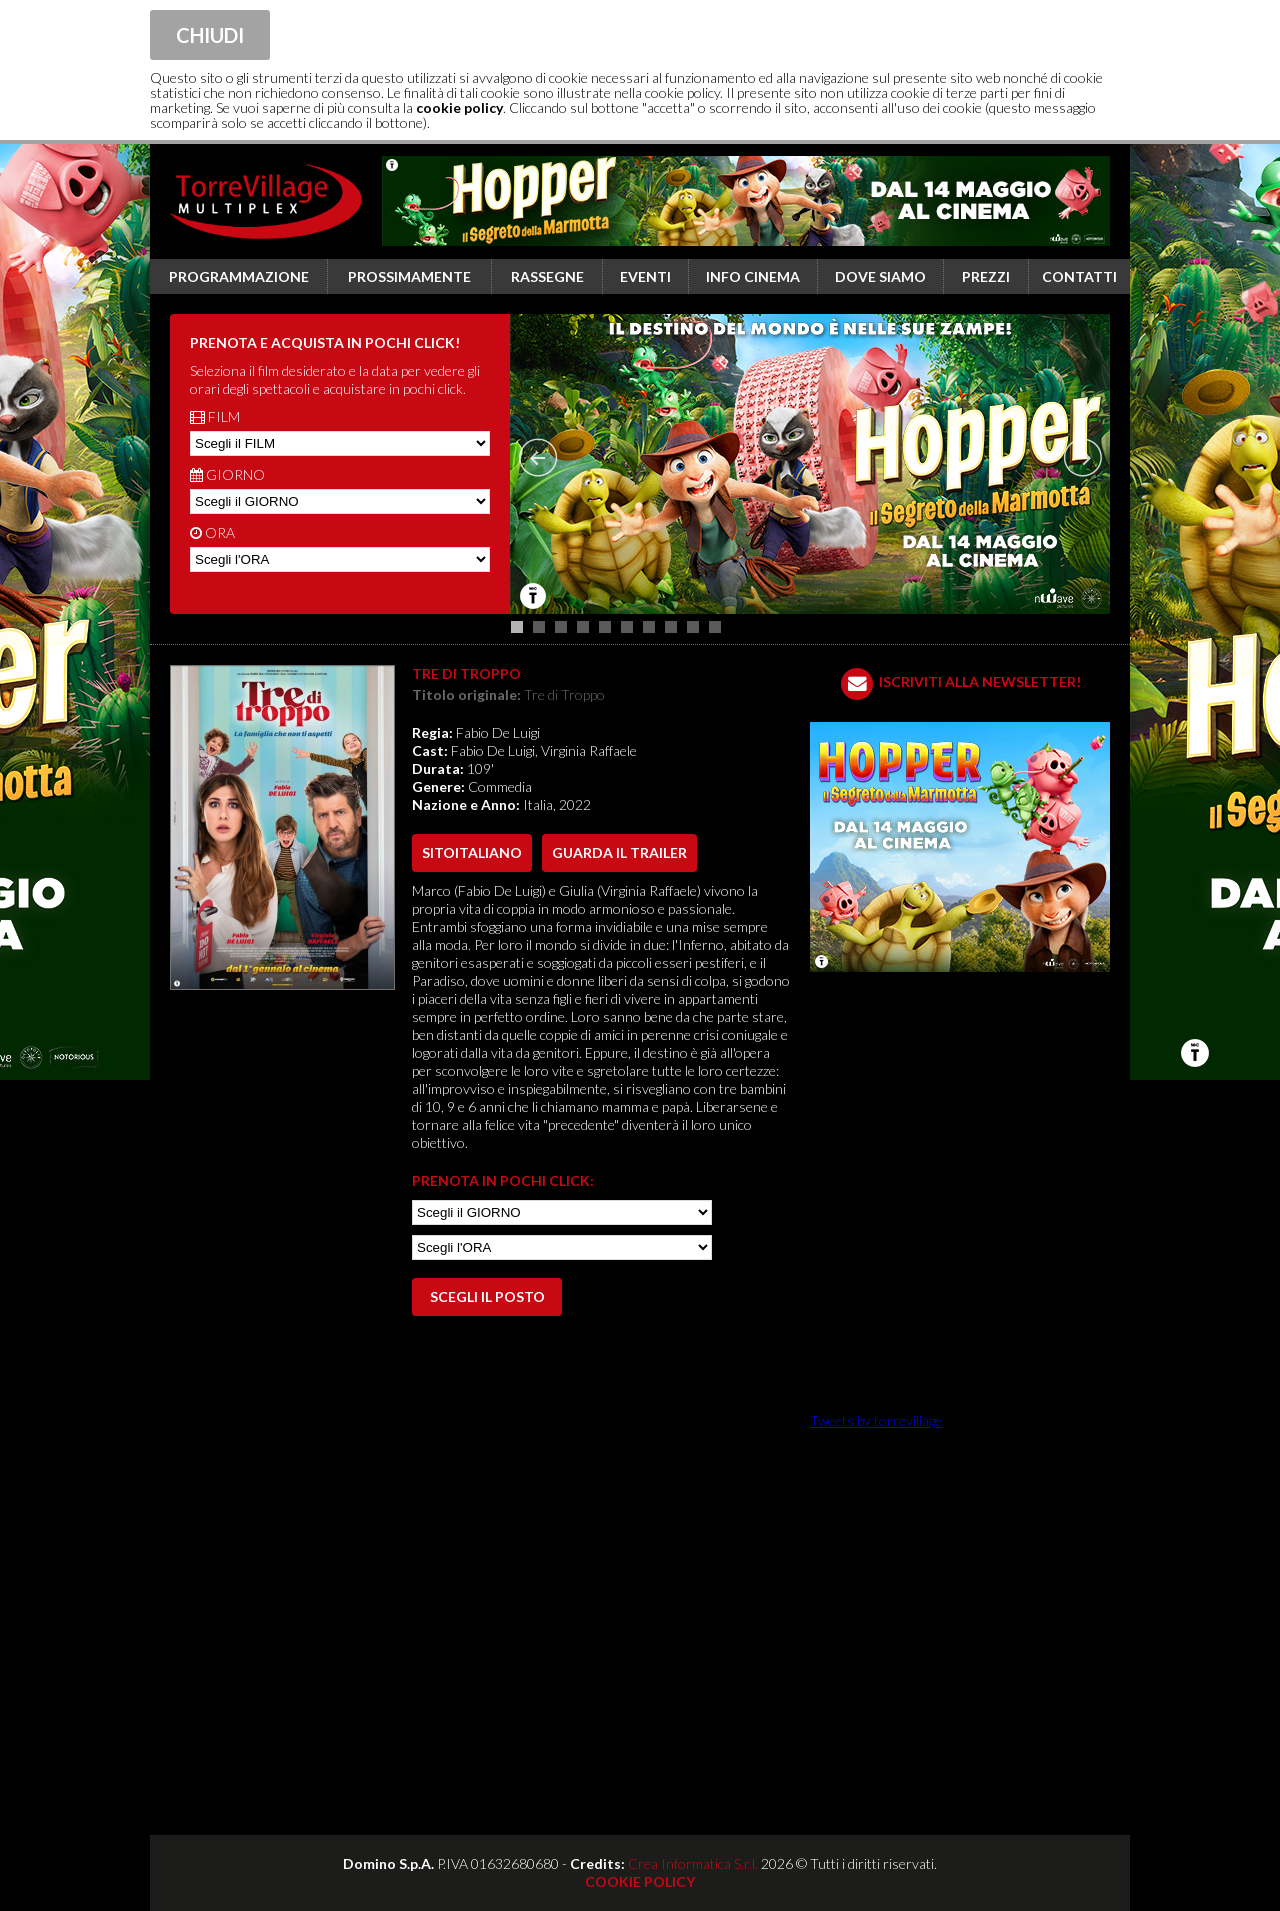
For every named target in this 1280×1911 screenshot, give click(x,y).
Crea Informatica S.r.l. (693, 1863)
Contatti (1079, 276)
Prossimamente (409, 276)
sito (472, 852)
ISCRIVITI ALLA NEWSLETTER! (980, 681)
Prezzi (986, 276)
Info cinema (753, 276)
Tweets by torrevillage (876, 1420)
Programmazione (239, 276)
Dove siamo (880, 276)
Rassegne (547, 276)
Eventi (645, 276)
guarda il (619, 852)
